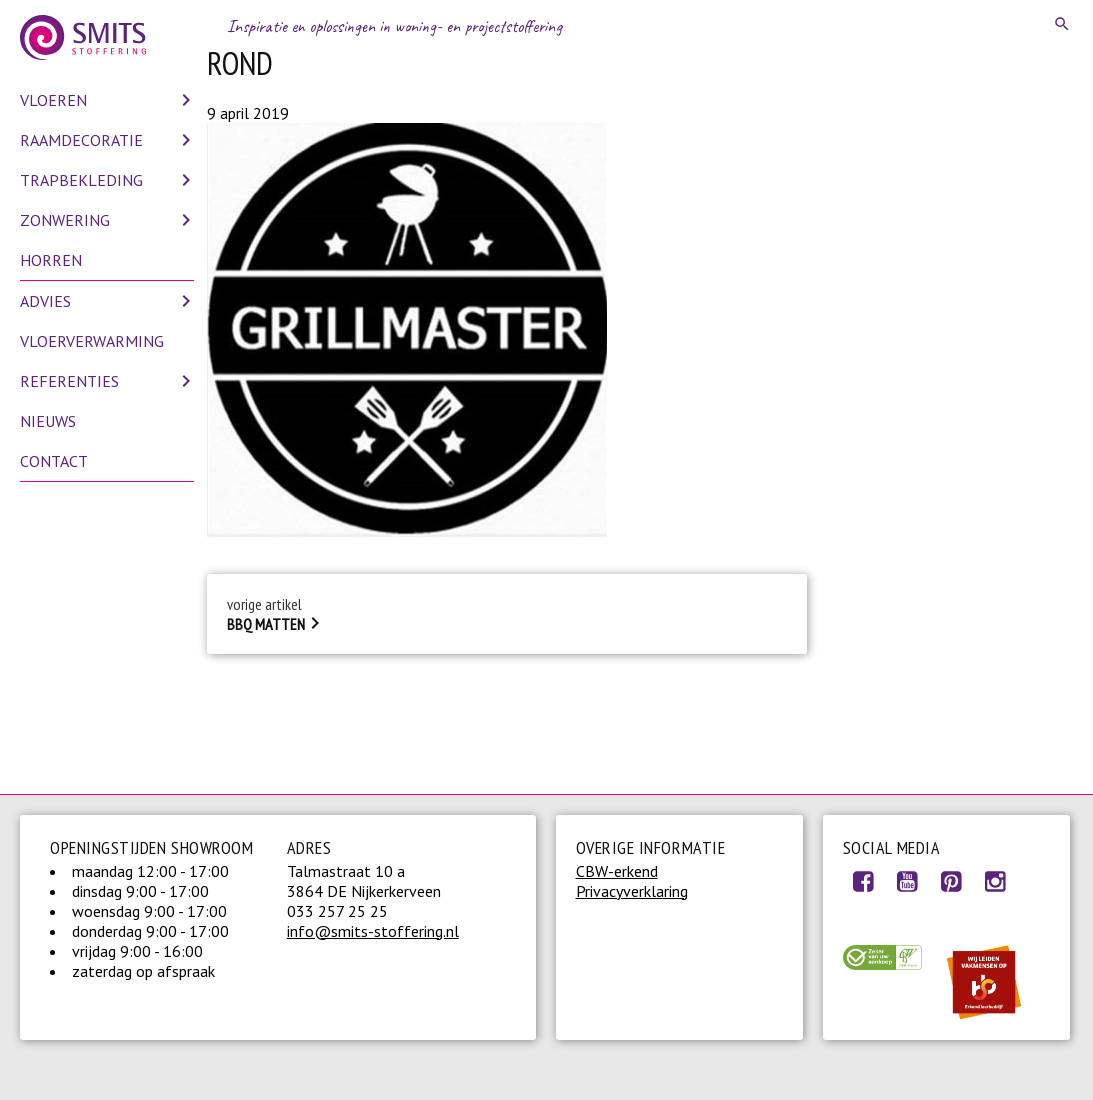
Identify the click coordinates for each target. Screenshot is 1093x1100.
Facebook (863, 881)
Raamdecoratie (81, 140)
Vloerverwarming (92, 341)
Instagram (995, 881)
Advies (45, 301)
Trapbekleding (81, 180)
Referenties (69, 381)
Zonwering (65, 220)
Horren (51, 260)
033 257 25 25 (337, 911)
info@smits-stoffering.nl (373, 931)
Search (1063, 24)
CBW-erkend (617, 871)
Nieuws (48, 421)
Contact (54, 461)
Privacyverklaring (632, 891)
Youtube (907, 881)
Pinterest (951, 881)
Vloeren (53, 100)
